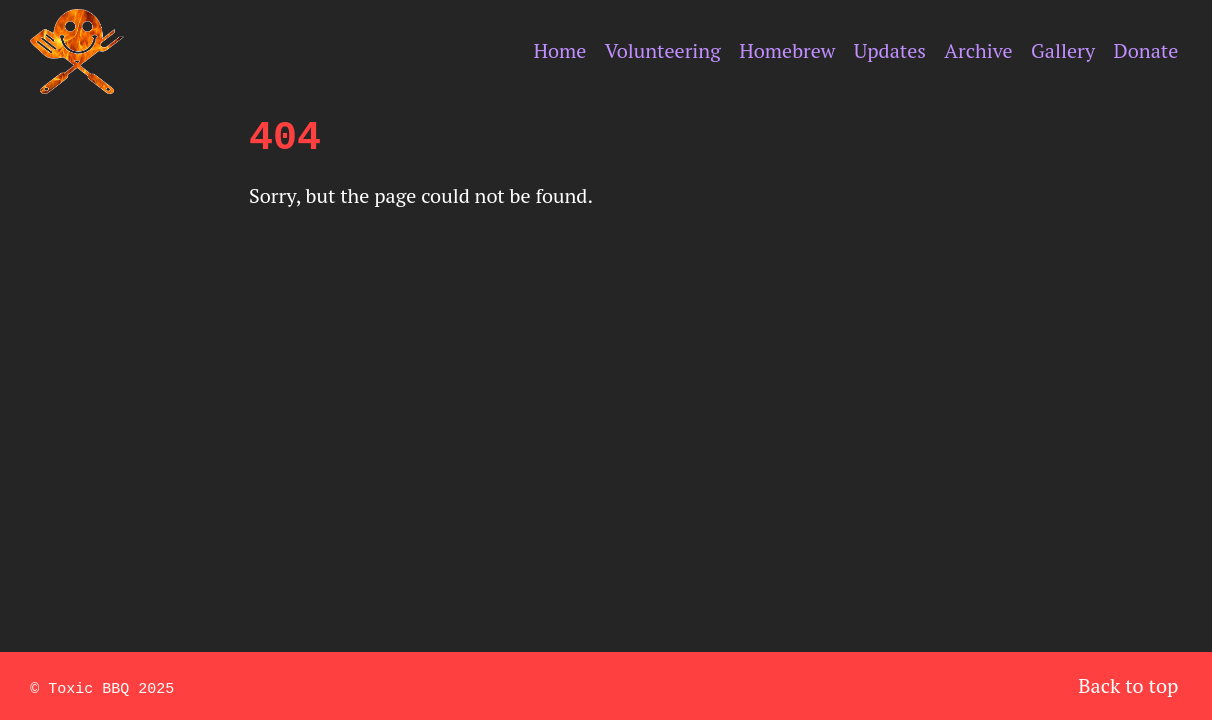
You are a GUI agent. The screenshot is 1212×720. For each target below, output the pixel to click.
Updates (890, 50)
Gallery (1063, 50)
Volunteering (663, 50)
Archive (978, 50)
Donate (1146, 50)
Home (559, 50)
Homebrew (787, 50)
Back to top (1128, 685)
